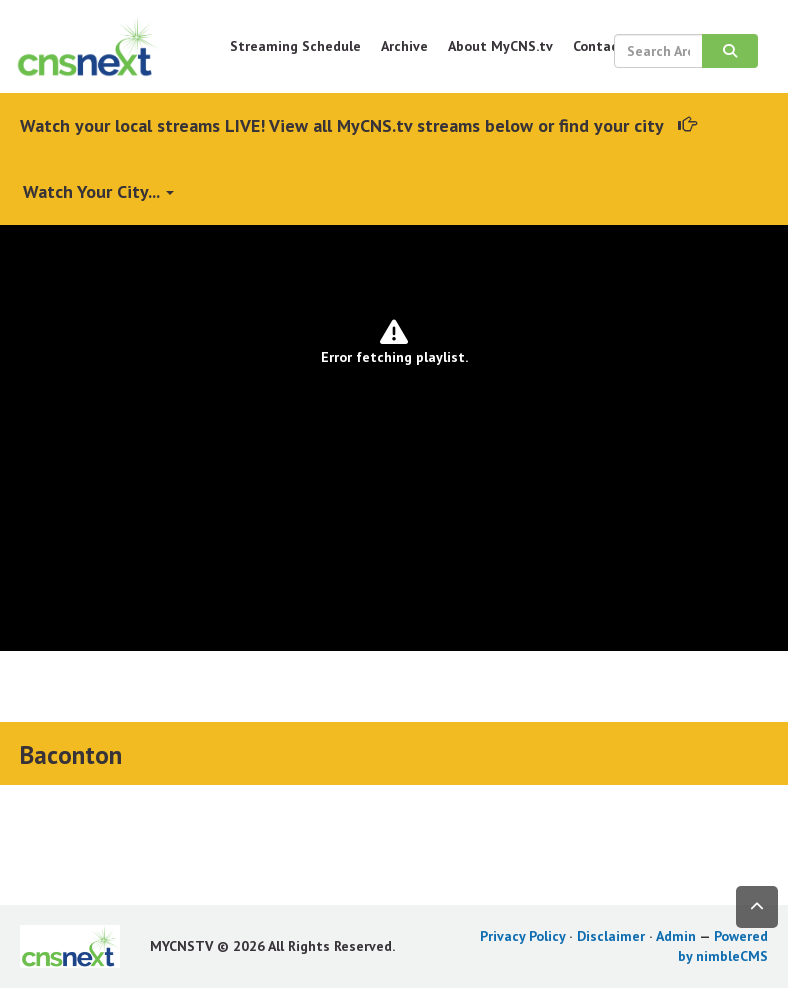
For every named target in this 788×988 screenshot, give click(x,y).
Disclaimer (611, 936)
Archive (404, 46)
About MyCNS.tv (500, 46)
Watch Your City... (98, 191)
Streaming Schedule (295, 46)
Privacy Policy (522, 936)
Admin (676, 936)
